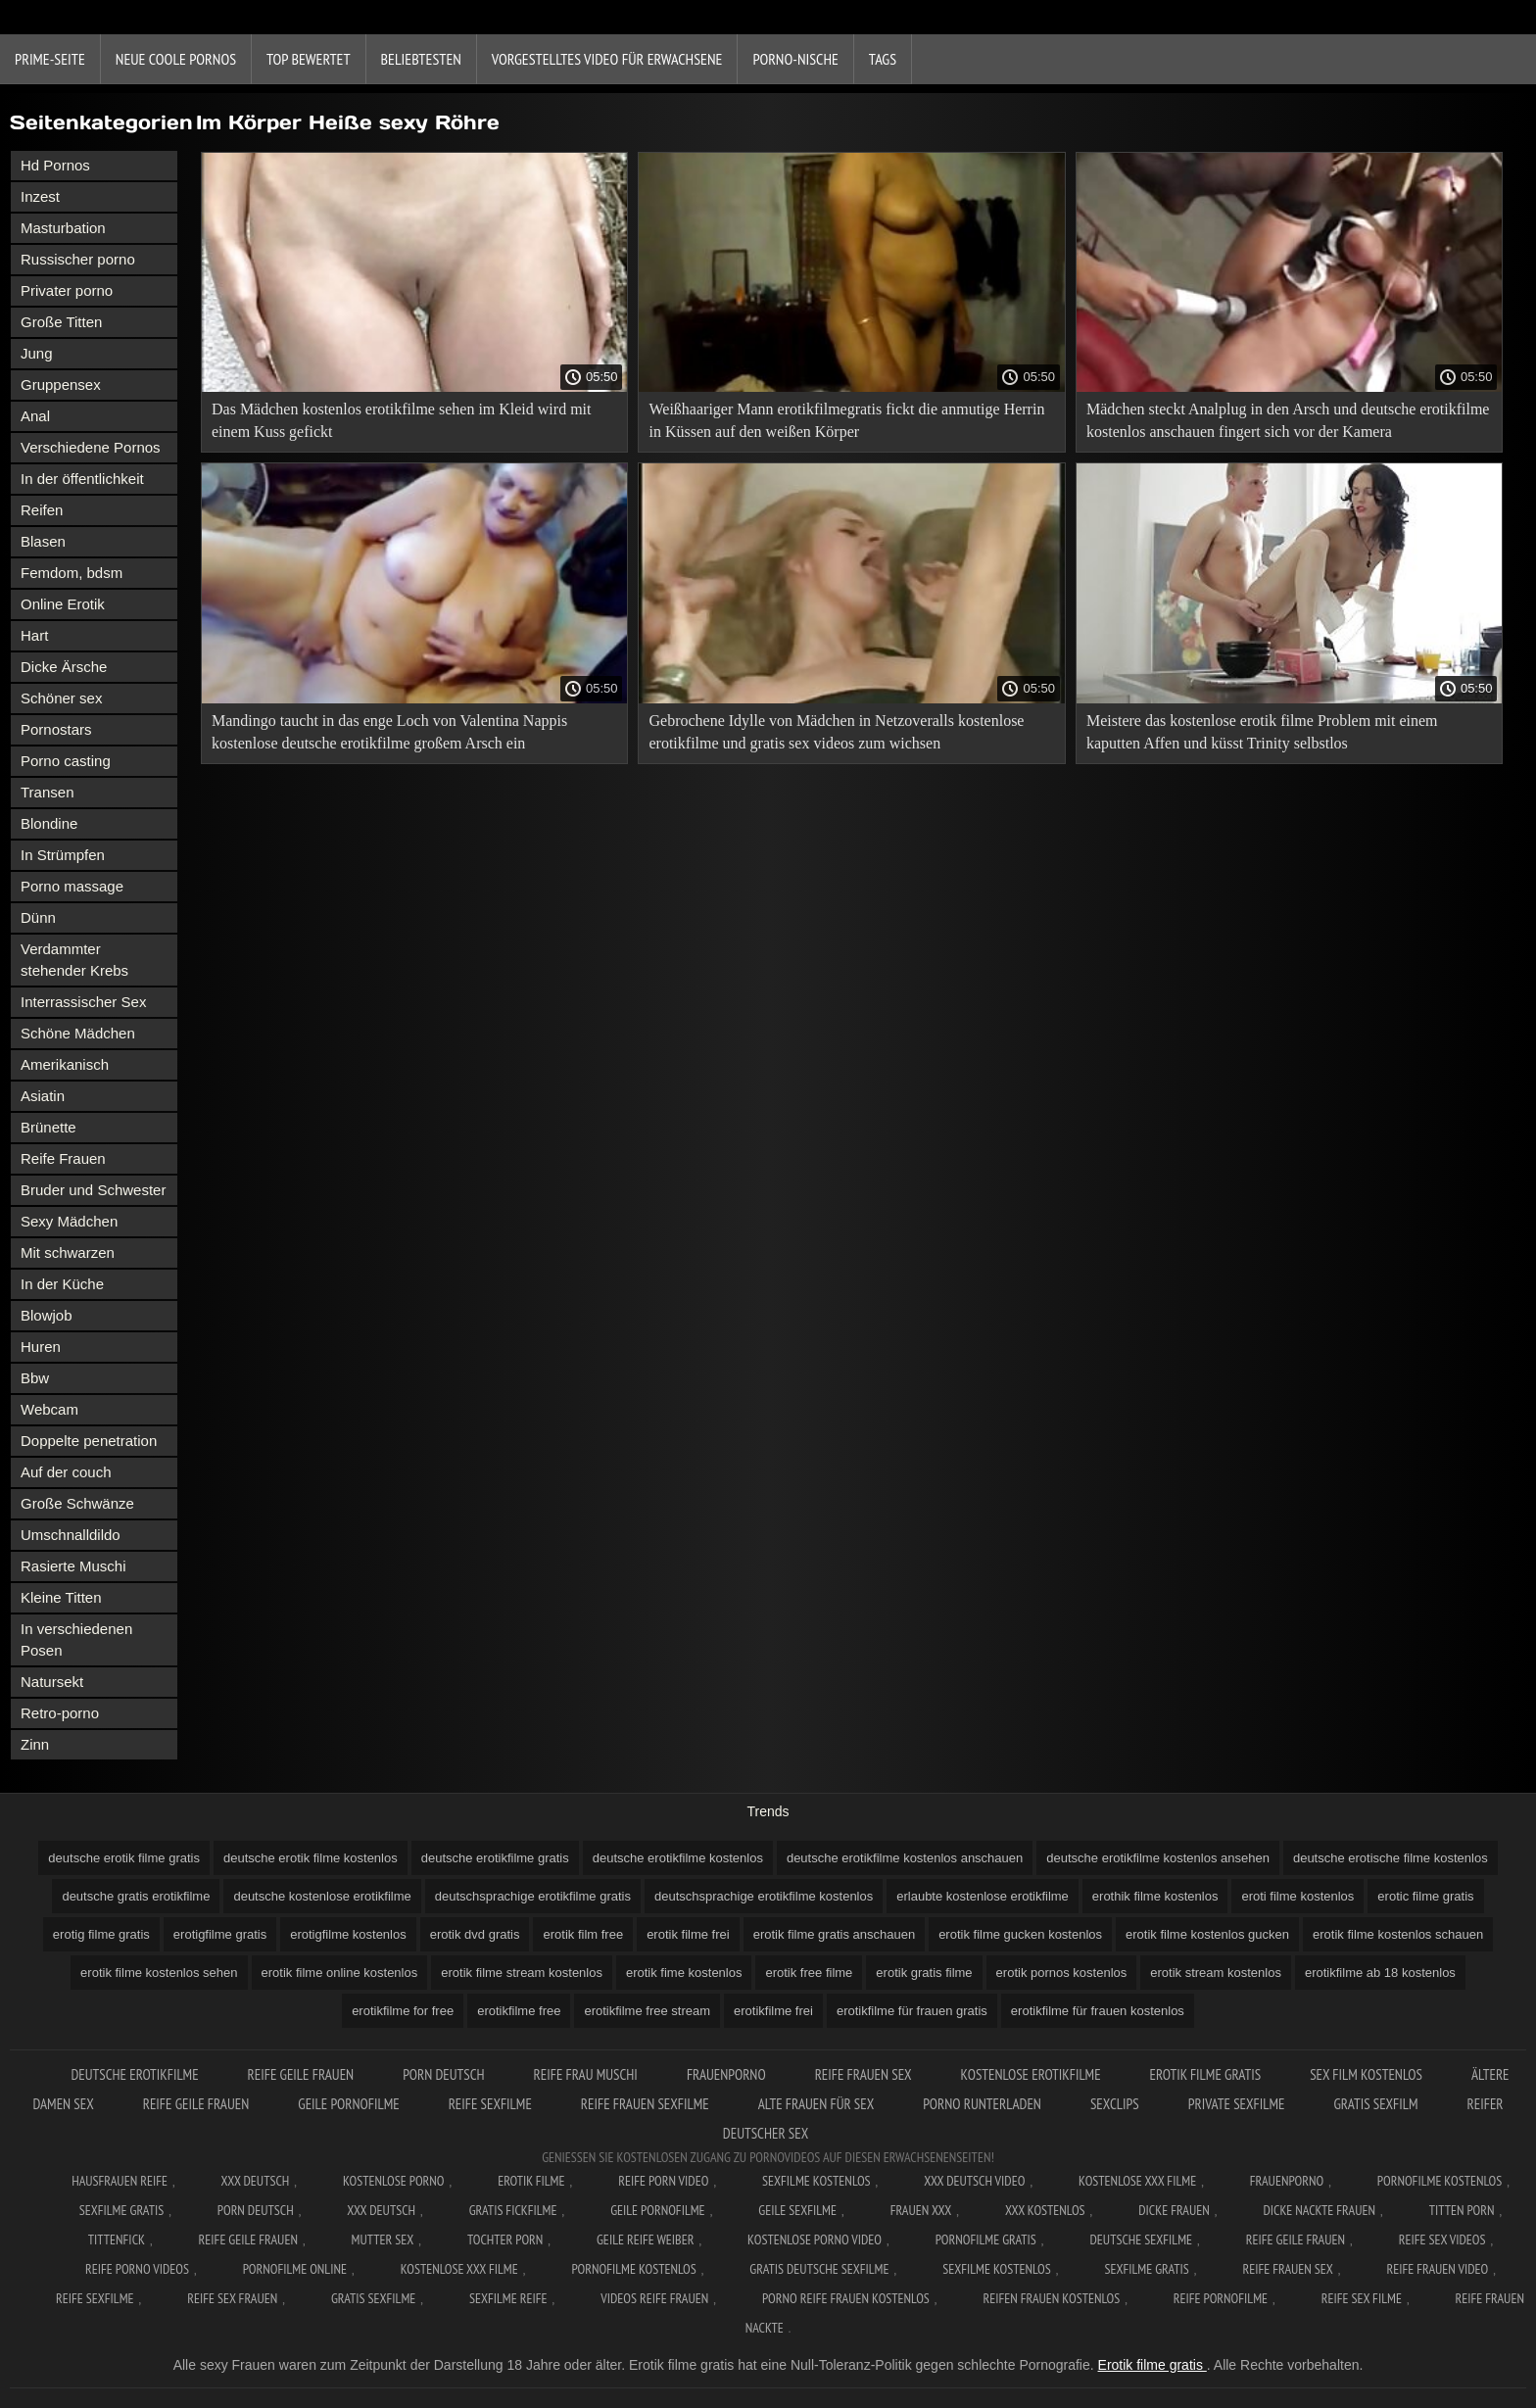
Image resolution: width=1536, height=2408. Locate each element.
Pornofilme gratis (986, 2239)
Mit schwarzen (68, 1252)
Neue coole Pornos (176, 59)
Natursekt (52, 1681)
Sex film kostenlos (1366, 2074)
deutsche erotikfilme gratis (495, 1858)
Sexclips (1114, 2104)
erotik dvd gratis (475, 1934)
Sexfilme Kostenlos (816, 2181)
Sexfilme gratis (121, 2210)
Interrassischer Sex (83, 1001)
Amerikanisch (65, 1064)
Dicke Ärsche (64, 666)
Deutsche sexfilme (1141, 2239)
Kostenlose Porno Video (814, 2239)
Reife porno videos (137, 2269)
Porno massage (72, 886)
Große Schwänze (77, 1503)
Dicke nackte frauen (1319, 2210)
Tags (882, 59)
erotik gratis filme (924, 1972)
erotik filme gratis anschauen (834, 1934)
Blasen (43, 541)
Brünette (48, 1127)
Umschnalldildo (70, 1534)
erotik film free (583, 1934)
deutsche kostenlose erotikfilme (321, 1896)
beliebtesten (421, 59)
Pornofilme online (295, 2269)
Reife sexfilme (490, 2104)
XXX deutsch (381, 2210)
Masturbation (63, 227)
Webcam (49, 1409)
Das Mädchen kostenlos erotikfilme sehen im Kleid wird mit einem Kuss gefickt (401, 420)
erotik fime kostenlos (684, 1972)
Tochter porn (505, 2239)
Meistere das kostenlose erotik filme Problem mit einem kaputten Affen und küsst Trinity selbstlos (1262, 731)
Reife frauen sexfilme (645, 2104)
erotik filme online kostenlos (340, 1972)
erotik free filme (808, 1972)
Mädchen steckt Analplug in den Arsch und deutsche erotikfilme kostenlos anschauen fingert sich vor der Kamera (1287, 420)
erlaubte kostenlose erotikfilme (982, 1896)
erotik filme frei (688, 1934)
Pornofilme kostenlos (1439, 2181)
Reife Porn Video (663, 2181)
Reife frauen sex (863, 2074)
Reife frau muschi (586, 2074)
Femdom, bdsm (71, 572)
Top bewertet (308, 59)
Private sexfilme (1236, 2104)
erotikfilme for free (403, 2010)
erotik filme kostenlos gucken (1207, 1934)
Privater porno (67, 290)
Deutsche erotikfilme (134, 2074)
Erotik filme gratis (1152, 2365)
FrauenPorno (726, 2074)
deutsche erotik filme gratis (124, 1858)
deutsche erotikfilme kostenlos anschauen (905, 1858)
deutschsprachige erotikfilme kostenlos (763, 1896)
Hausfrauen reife (120, 2181)
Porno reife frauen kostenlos (846, 2298)
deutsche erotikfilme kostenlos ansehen (1158, 1858)
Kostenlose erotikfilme (1031, 2074)
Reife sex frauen (232, 2298)
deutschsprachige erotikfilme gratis (533, 1896)
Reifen (42, 510)
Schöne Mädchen (78, 1033)
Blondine (49, 823)
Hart (34, 635)
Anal (35, 416)
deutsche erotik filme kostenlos (310, 1858)
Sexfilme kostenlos (996, 2269)
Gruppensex (61, 384)
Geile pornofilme (348, 2104)
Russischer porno (78, 259)
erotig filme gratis (101, 1934)
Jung (37, 353)
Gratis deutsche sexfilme (818, 2269)
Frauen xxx (921, 2210)
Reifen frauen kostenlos (1051, 2298)
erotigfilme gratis (219, 1934)
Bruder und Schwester (93, 1189)
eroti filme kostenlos (1297, 1896)
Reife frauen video (1437, 2269)
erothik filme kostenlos (1155, 1896)
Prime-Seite (50, 59)
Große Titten (61, 321)
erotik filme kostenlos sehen (158, 1972)
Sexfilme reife (508, 2298)
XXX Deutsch (255, 2181)
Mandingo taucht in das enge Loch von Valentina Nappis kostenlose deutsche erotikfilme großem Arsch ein (389, 731)
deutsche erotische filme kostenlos (1390, 1858)
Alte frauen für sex (816, 2104)
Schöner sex (61, 698)
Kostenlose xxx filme (1137, 2181)
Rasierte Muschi (73, 1566)
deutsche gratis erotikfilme (136, 1896)
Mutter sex (383, 2239)
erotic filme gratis (1425, 1896)
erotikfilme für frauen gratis (912, 2010)
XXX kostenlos (1045, 2210)
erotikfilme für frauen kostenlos (1097, 2010)
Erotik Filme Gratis (1206, 2074)
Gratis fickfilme (513, 2210)
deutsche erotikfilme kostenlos (678, 1858)
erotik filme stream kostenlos (521, 1972)
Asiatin (43, 1095)
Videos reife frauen (654, 2298)
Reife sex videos (1442, 2239)
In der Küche (62, 1284)
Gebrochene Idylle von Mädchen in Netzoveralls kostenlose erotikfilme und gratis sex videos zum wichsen (836, 731)
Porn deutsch (443, 2074)
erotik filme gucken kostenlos (1020, 1934)
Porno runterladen (982, 2104)
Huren (41, 1346)
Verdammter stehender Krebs (74, 959)
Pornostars (56, 729)
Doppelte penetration (89, 1440)
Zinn (35, 1744)
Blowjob (46, 1315)
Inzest (40, 196)
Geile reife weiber (645, 2239)
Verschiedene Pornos (91, 447)
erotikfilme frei (773, 2010)
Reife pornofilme (1221, 2298)
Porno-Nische (795, 59)
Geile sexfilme (797, 2210)
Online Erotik (63, 604)
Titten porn (1462, 2210)
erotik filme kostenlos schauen (1398, 1934)
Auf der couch (66, 1472)
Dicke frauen (1174, 2210)
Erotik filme (531, 2181)
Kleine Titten (61, 1597)
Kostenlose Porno (394, 2181)
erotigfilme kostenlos (348, 1934)
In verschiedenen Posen (76, 1639)
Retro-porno (60, 1713)
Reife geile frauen (301, 2074)
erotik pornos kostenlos (1062, 1972)
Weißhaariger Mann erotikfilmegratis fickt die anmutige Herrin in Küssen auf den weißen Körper (846, 420)
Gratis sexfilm (1375, 2104)
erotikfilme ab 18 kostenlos (1380, 1972)
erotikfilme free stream (647, 2010)
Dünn (38, 917)
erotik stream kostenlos (1215, 1972)
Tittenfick (116, 2239)
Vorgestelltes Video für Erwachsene (607, 59)
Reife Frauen (63, 1158)
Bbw (35, 1378)
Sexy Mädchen (69, 1221)
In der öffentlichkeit (82, 478)
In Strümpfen (63, 854)
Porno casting (66, 760)
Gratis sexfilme (373, 2298)
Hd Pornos (55, 165)
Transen (47, 792)
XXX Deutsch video (974, 2181)
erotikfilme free (518, 2010)
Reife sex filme (1361, 2298)
